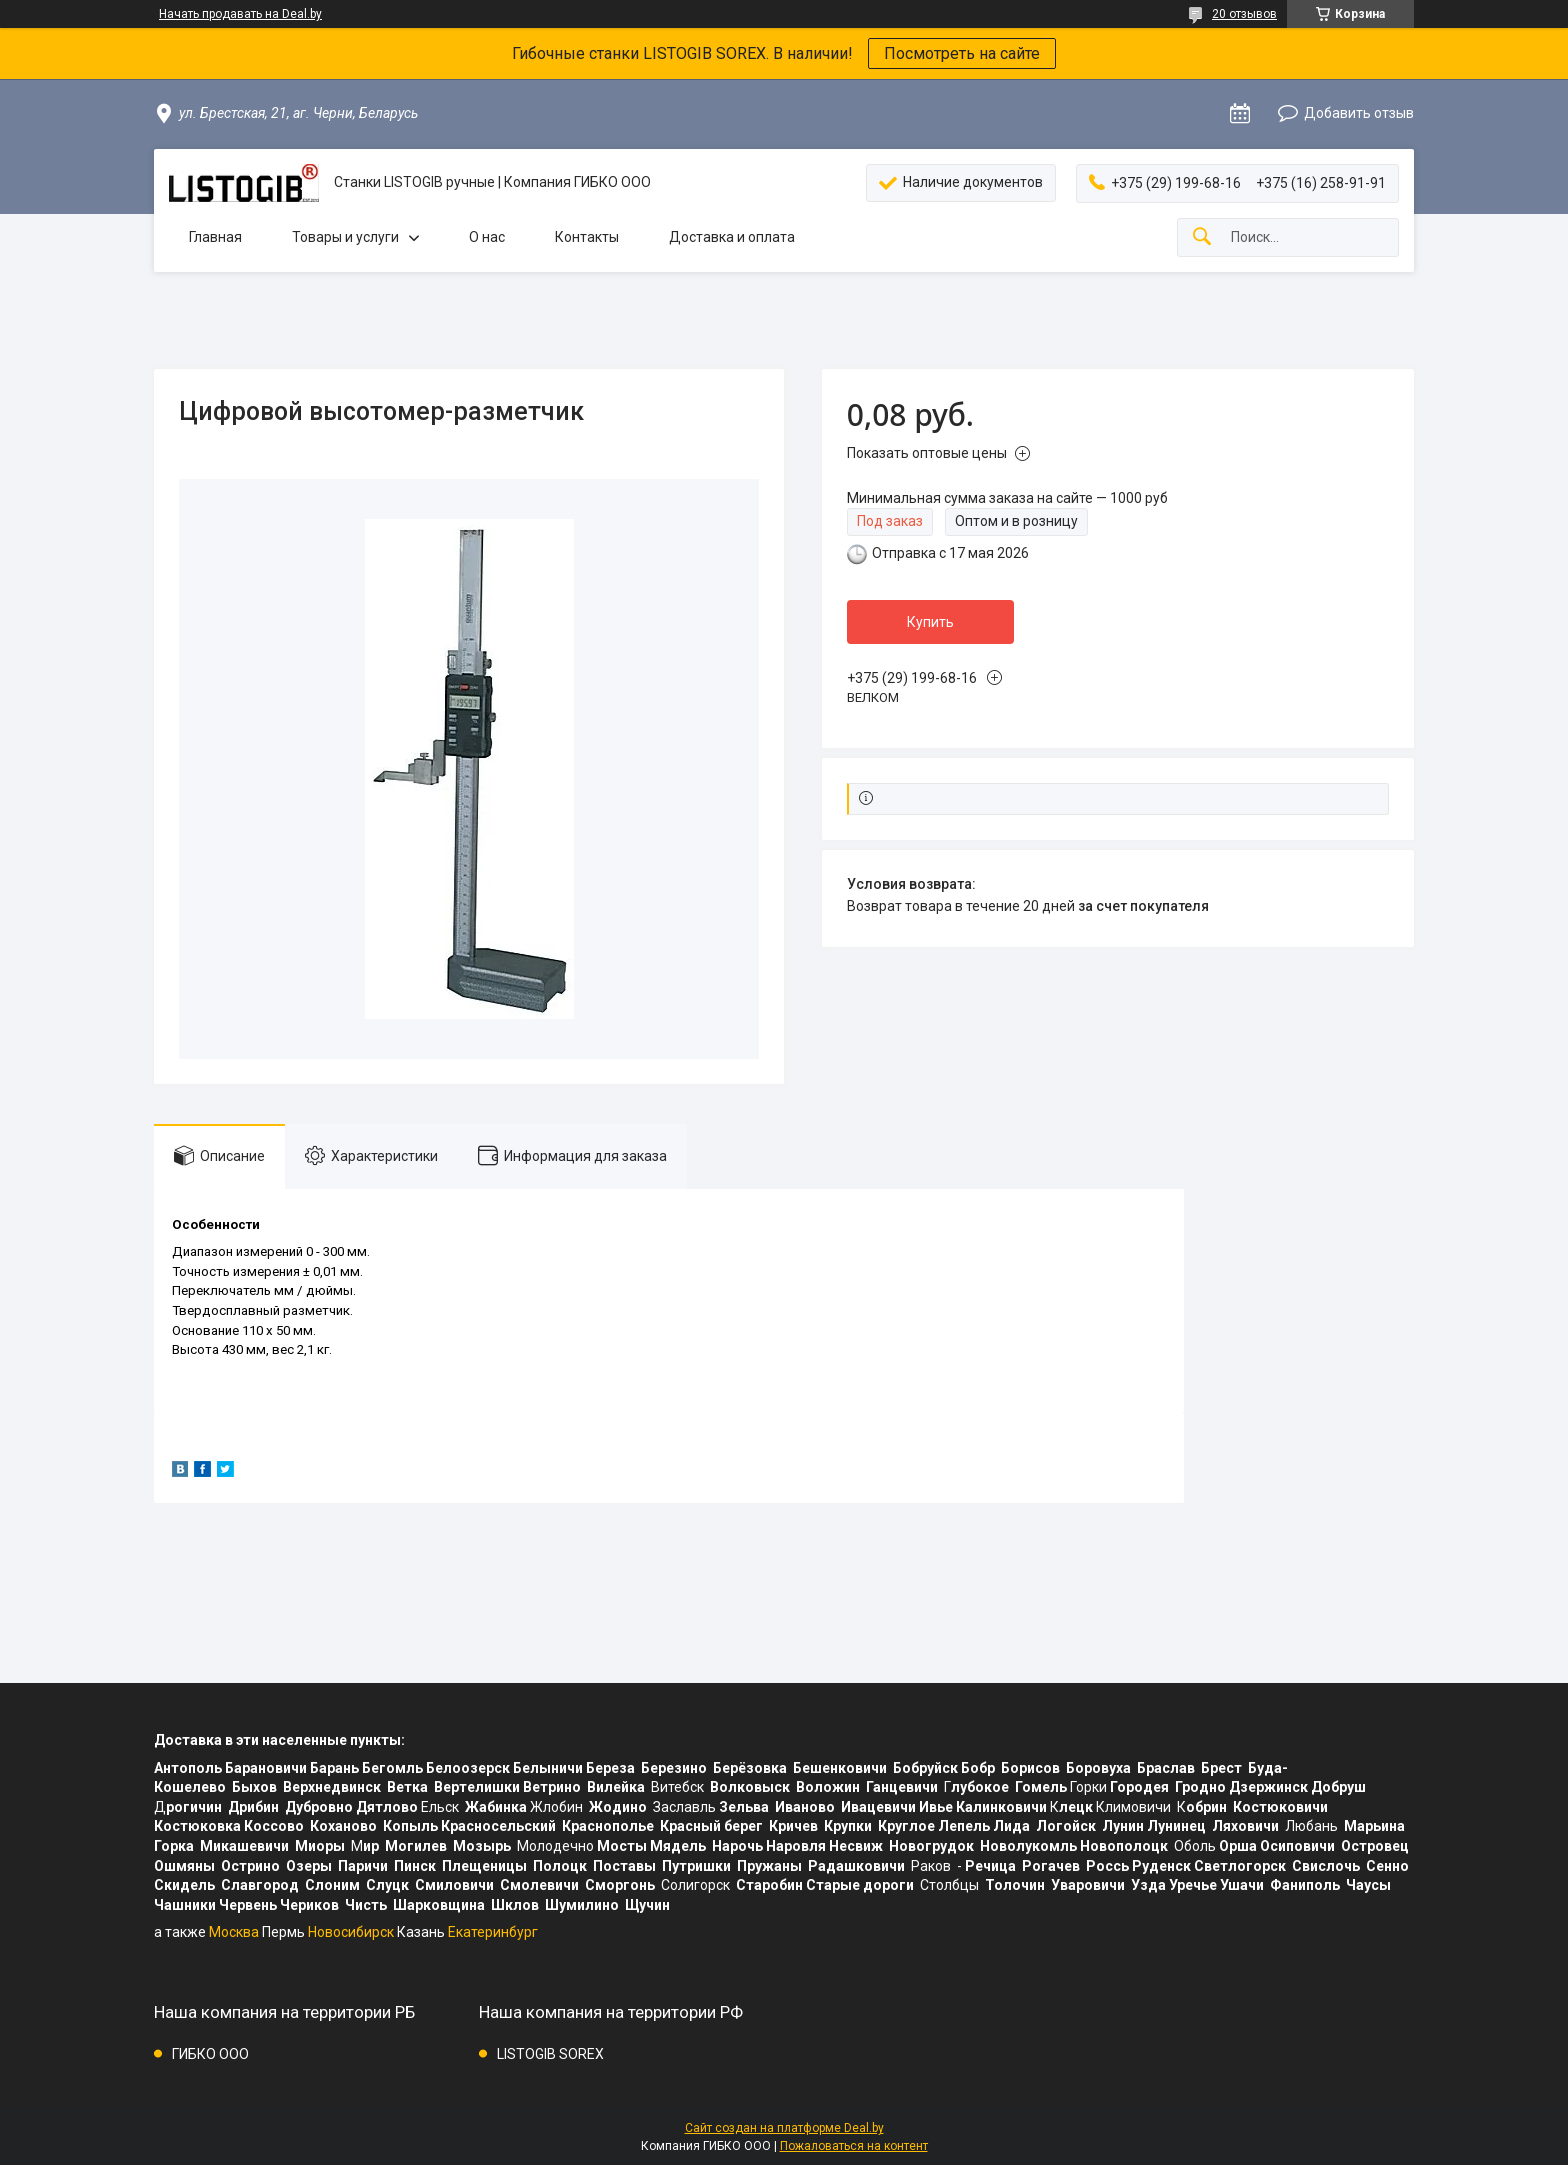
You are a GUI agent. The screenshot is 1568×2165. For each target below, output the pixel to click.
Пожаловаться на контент (854, 2146)
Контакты (587, 237)
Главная (215, 237)
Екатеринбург (493, 1932)
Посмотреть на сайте (962, 53)
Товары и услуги (345, 237)
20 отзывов (1244, 14)
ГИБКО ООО (210, 2054)
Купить (930, 622)
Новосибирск (351, 1932)
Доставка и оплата (732, 237)
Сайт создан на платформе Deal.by (784, 2128)
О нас (487, 237)
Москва (234, 1932)
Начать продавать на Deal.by (240, 14)
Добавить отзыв (1359, 113)
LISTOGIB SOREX (550, 2054)
